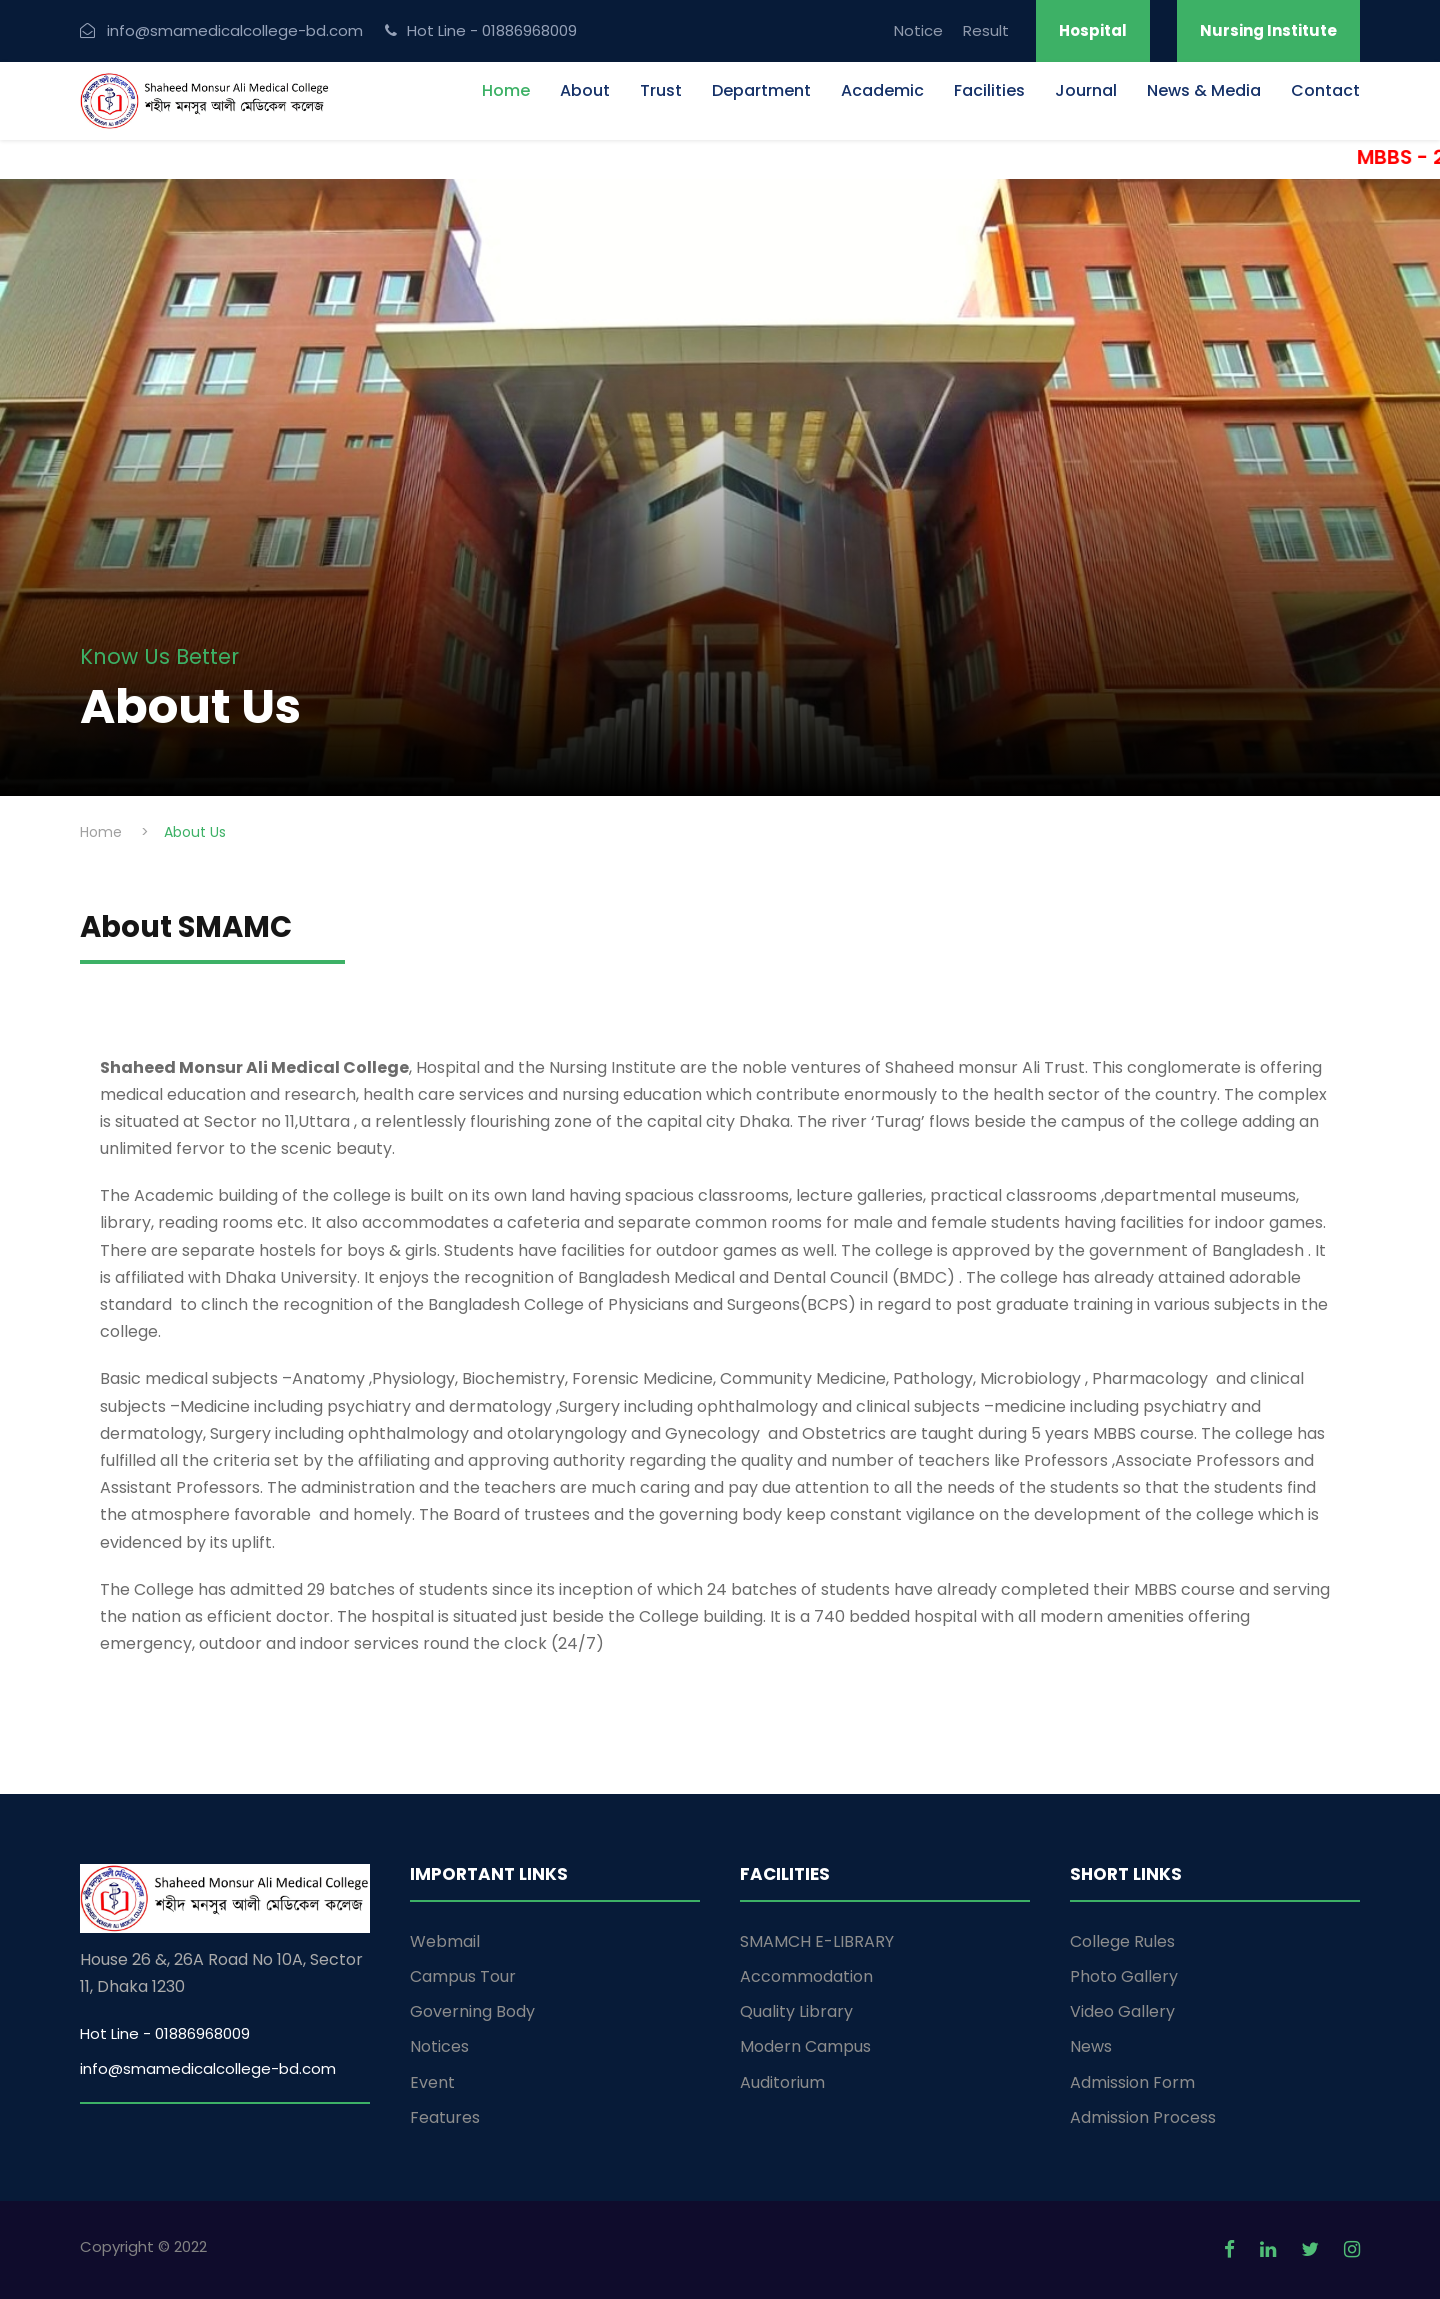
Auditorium (782, 2082)
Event (432, 2082)
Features (445, 2117)
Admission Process (1143, 2117)
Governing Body (472, 2011)
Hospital (1093, 30)
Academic (882, 90)
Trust (661, 90)
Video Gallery (1122, 2011)
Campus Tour (463, 1976)
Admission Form (1132, 2082)
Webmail (445, 1941)
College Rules (1122, 1941)
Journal (1086, 90)
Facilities (989, 90)
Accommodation (806, 1976)
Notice (918, 30)
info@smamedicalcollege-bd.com (208, 2068)
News (1091, 2046)
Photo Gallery (1124, 1976)
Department (761, 90)
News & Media (1204, 90)
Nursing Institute (1268, 30)
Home (506, 90)
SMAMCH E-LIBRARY (817, 1941)
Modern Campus (805, 2046)
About (585, 90)
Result (986, 30)
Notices (439, 2046)
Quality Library (796, 2011)
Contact (1325, 90)
